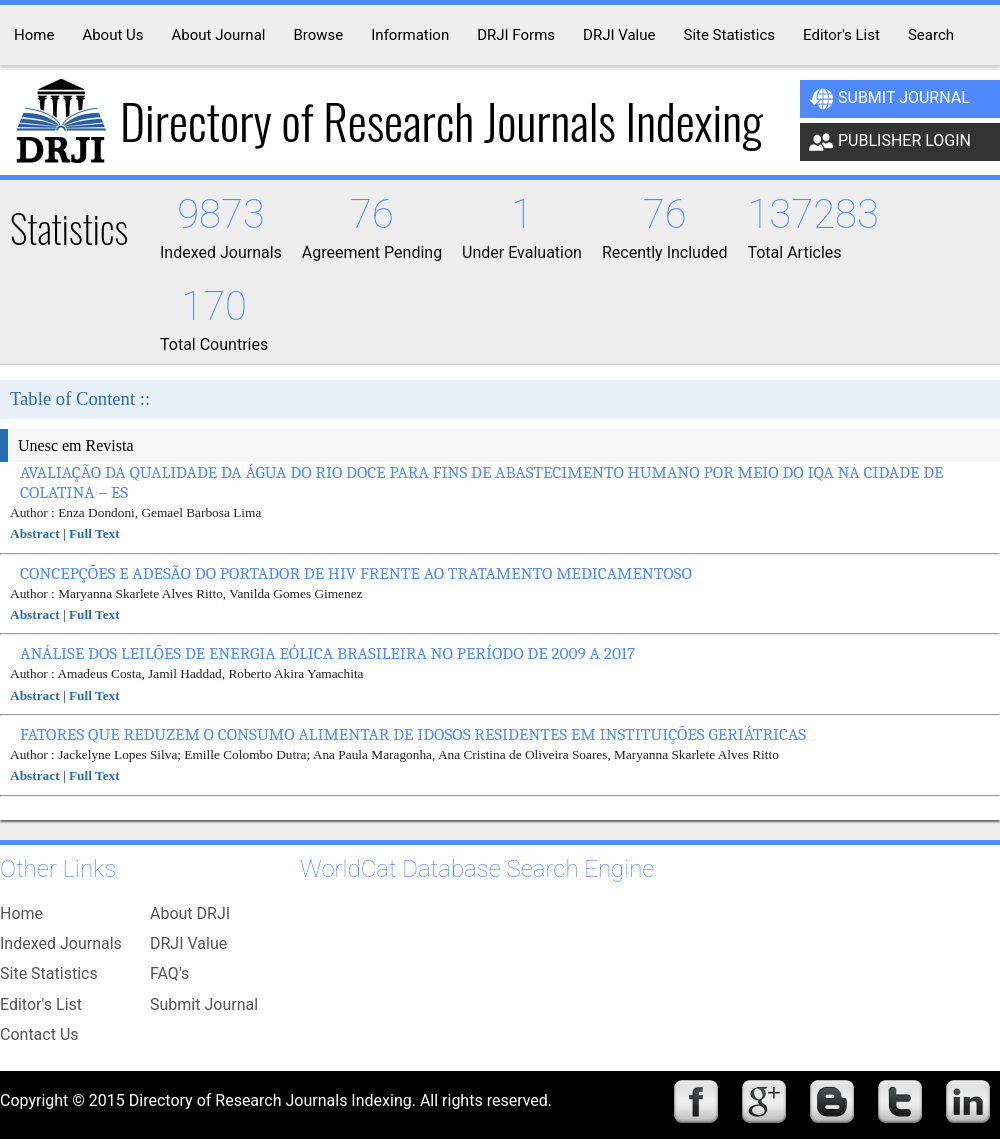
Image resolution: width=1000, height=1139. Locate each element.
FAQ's (169, 973)
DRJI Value (188, 943)
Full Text (94, 533)
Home (21, 913)
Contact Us (39, 1034)
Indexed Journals (61, 943)
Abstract (35, 533)
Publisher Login (890, 142)
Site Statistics (49, 973)
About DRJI (190, 913)
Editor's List (41, 1004)
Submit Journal (889, 99)
